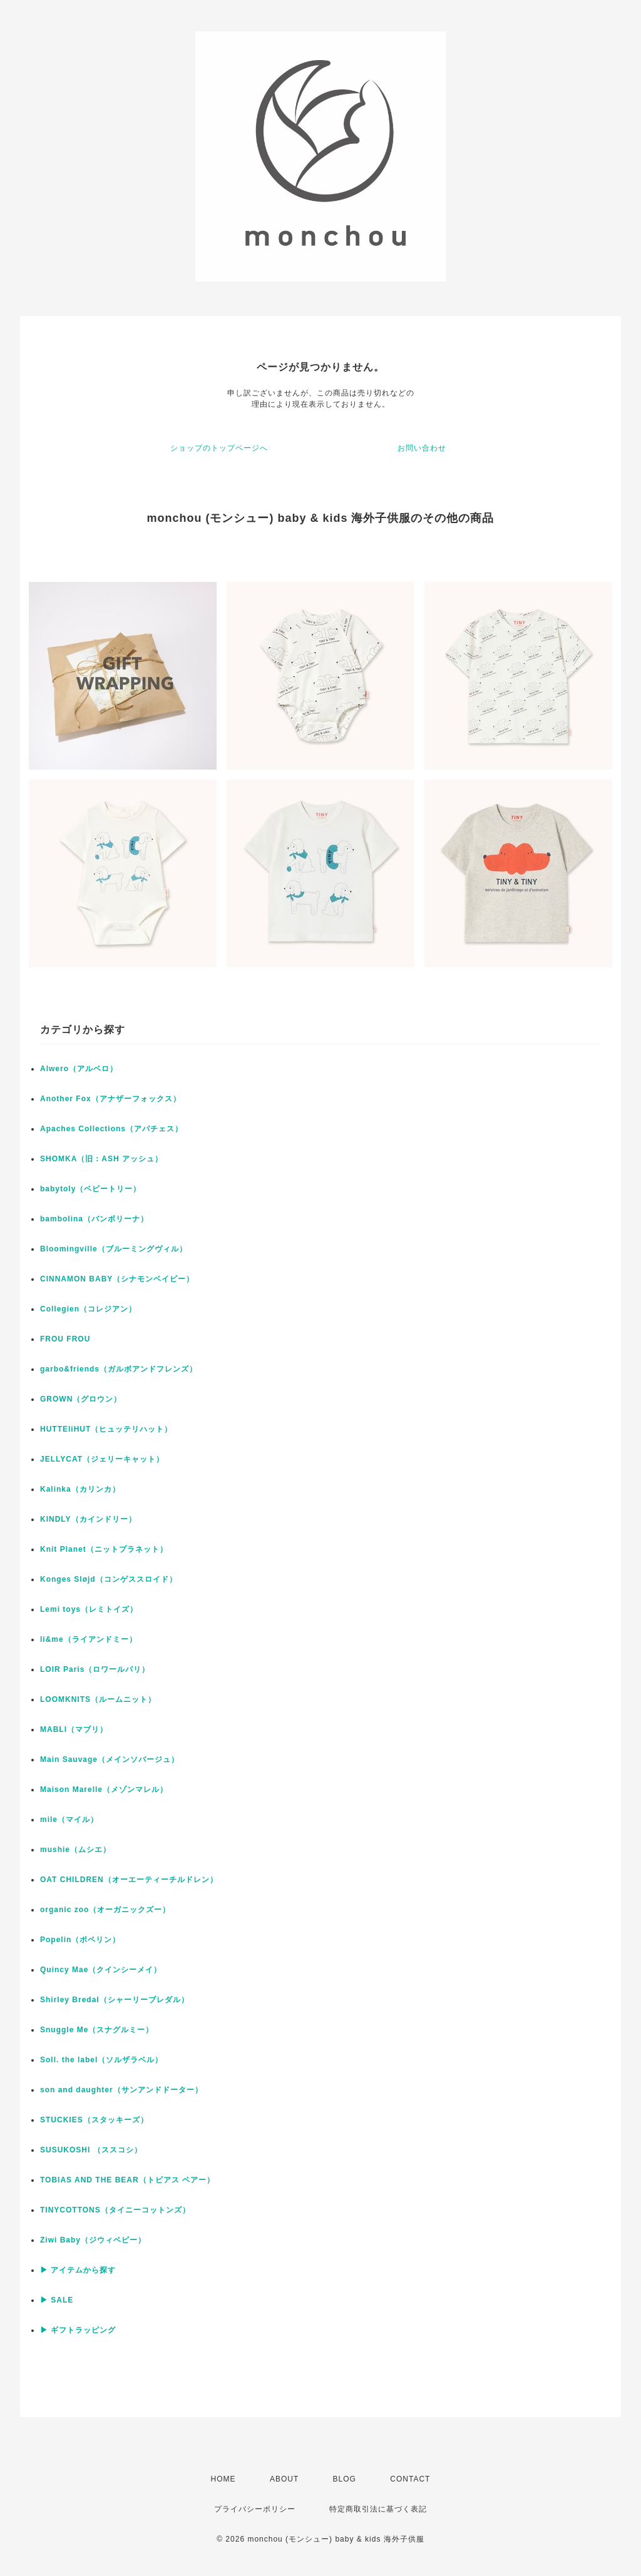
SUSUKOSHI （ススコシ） (91, 2150)
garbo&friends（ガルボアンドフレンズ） (118, 1369)
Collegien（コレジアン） (88, 1309)
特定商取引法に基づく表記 (378, 2509)
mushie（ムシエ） (75, 1849)
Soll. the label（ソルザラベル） (101, 2059)
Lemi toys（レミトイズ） (89, 1609)
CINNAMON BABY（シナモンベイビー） (117, 1279)
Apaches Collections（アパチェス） (111, 1128)
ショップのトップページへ (219, 448)
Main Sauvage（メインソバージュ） (109, 1759)
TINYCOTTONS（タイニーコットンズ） (115, 2210)
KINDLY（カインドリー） (88, 1519)
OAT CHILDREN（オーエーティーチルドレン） (129, 1879)
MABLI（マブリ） (74, 1729)
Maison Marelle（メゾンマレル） (104, 1789)
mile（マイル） (69, 1819)
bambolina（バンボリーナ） (94, 1218)
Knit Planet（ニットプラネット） (104, 1549)
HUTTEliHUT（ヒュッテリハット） (106, 1429)
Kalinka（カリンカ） (80, 1489)
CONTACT (410, 2479)
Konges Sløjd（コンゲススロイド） (108, 1579)
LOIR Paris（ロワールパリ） (95, 1669)
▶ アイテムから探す (78, 2270)
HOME (223, 2479)
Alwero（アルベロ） (79, 1068)
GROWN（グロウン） (80, 1399)
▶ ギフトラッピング (78, 2330)
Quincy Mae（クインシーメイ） (101, 1969)
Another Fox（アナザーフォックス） (110, 1098)
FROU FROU (65, 1339)
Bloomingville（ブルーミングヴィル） (113, 1249)
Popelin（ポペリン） (80, 1939)
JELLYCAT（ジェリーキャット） (102, 1459)
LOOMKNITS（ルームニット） (98, 1699)
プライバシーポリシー (254, 2509)
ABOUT (284, 2479)
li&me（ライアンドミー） (88, 1639)
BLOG (344, 2479)
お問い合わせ (421, 448)
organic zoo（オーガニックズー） (105, 1909)
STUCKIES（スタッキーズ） (94, 2119)
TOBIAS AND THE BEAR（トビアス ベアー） (127, 2180)
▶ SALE (56, 2300)
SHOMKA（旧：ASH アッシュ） (101, 1158)
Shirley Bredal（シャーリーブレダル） (114, 1999)
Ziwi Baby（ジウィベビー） (93, 2240)
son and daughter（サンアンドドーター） (121, 2089)
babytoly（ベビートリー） (90, 1188)
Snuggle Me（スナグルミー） (96, 2029)
